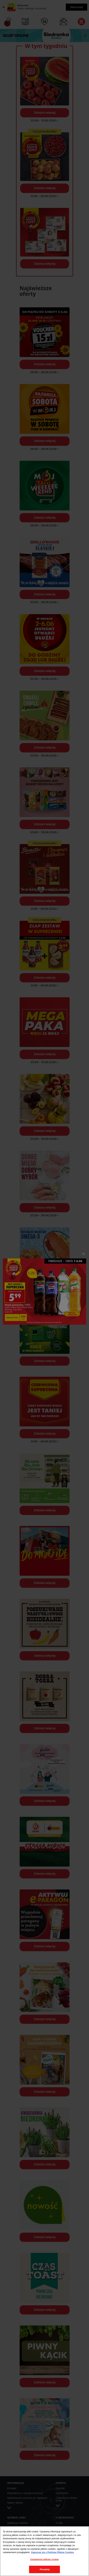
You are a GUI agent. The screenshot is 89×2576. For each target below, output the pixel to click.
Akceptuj (45, 2569)
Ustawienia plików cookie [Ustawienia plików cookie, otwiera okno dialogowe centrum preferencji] (44, 2559)
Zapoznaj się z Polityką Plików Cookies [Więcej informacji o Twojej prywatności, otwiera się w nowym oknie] (52, 2552)
